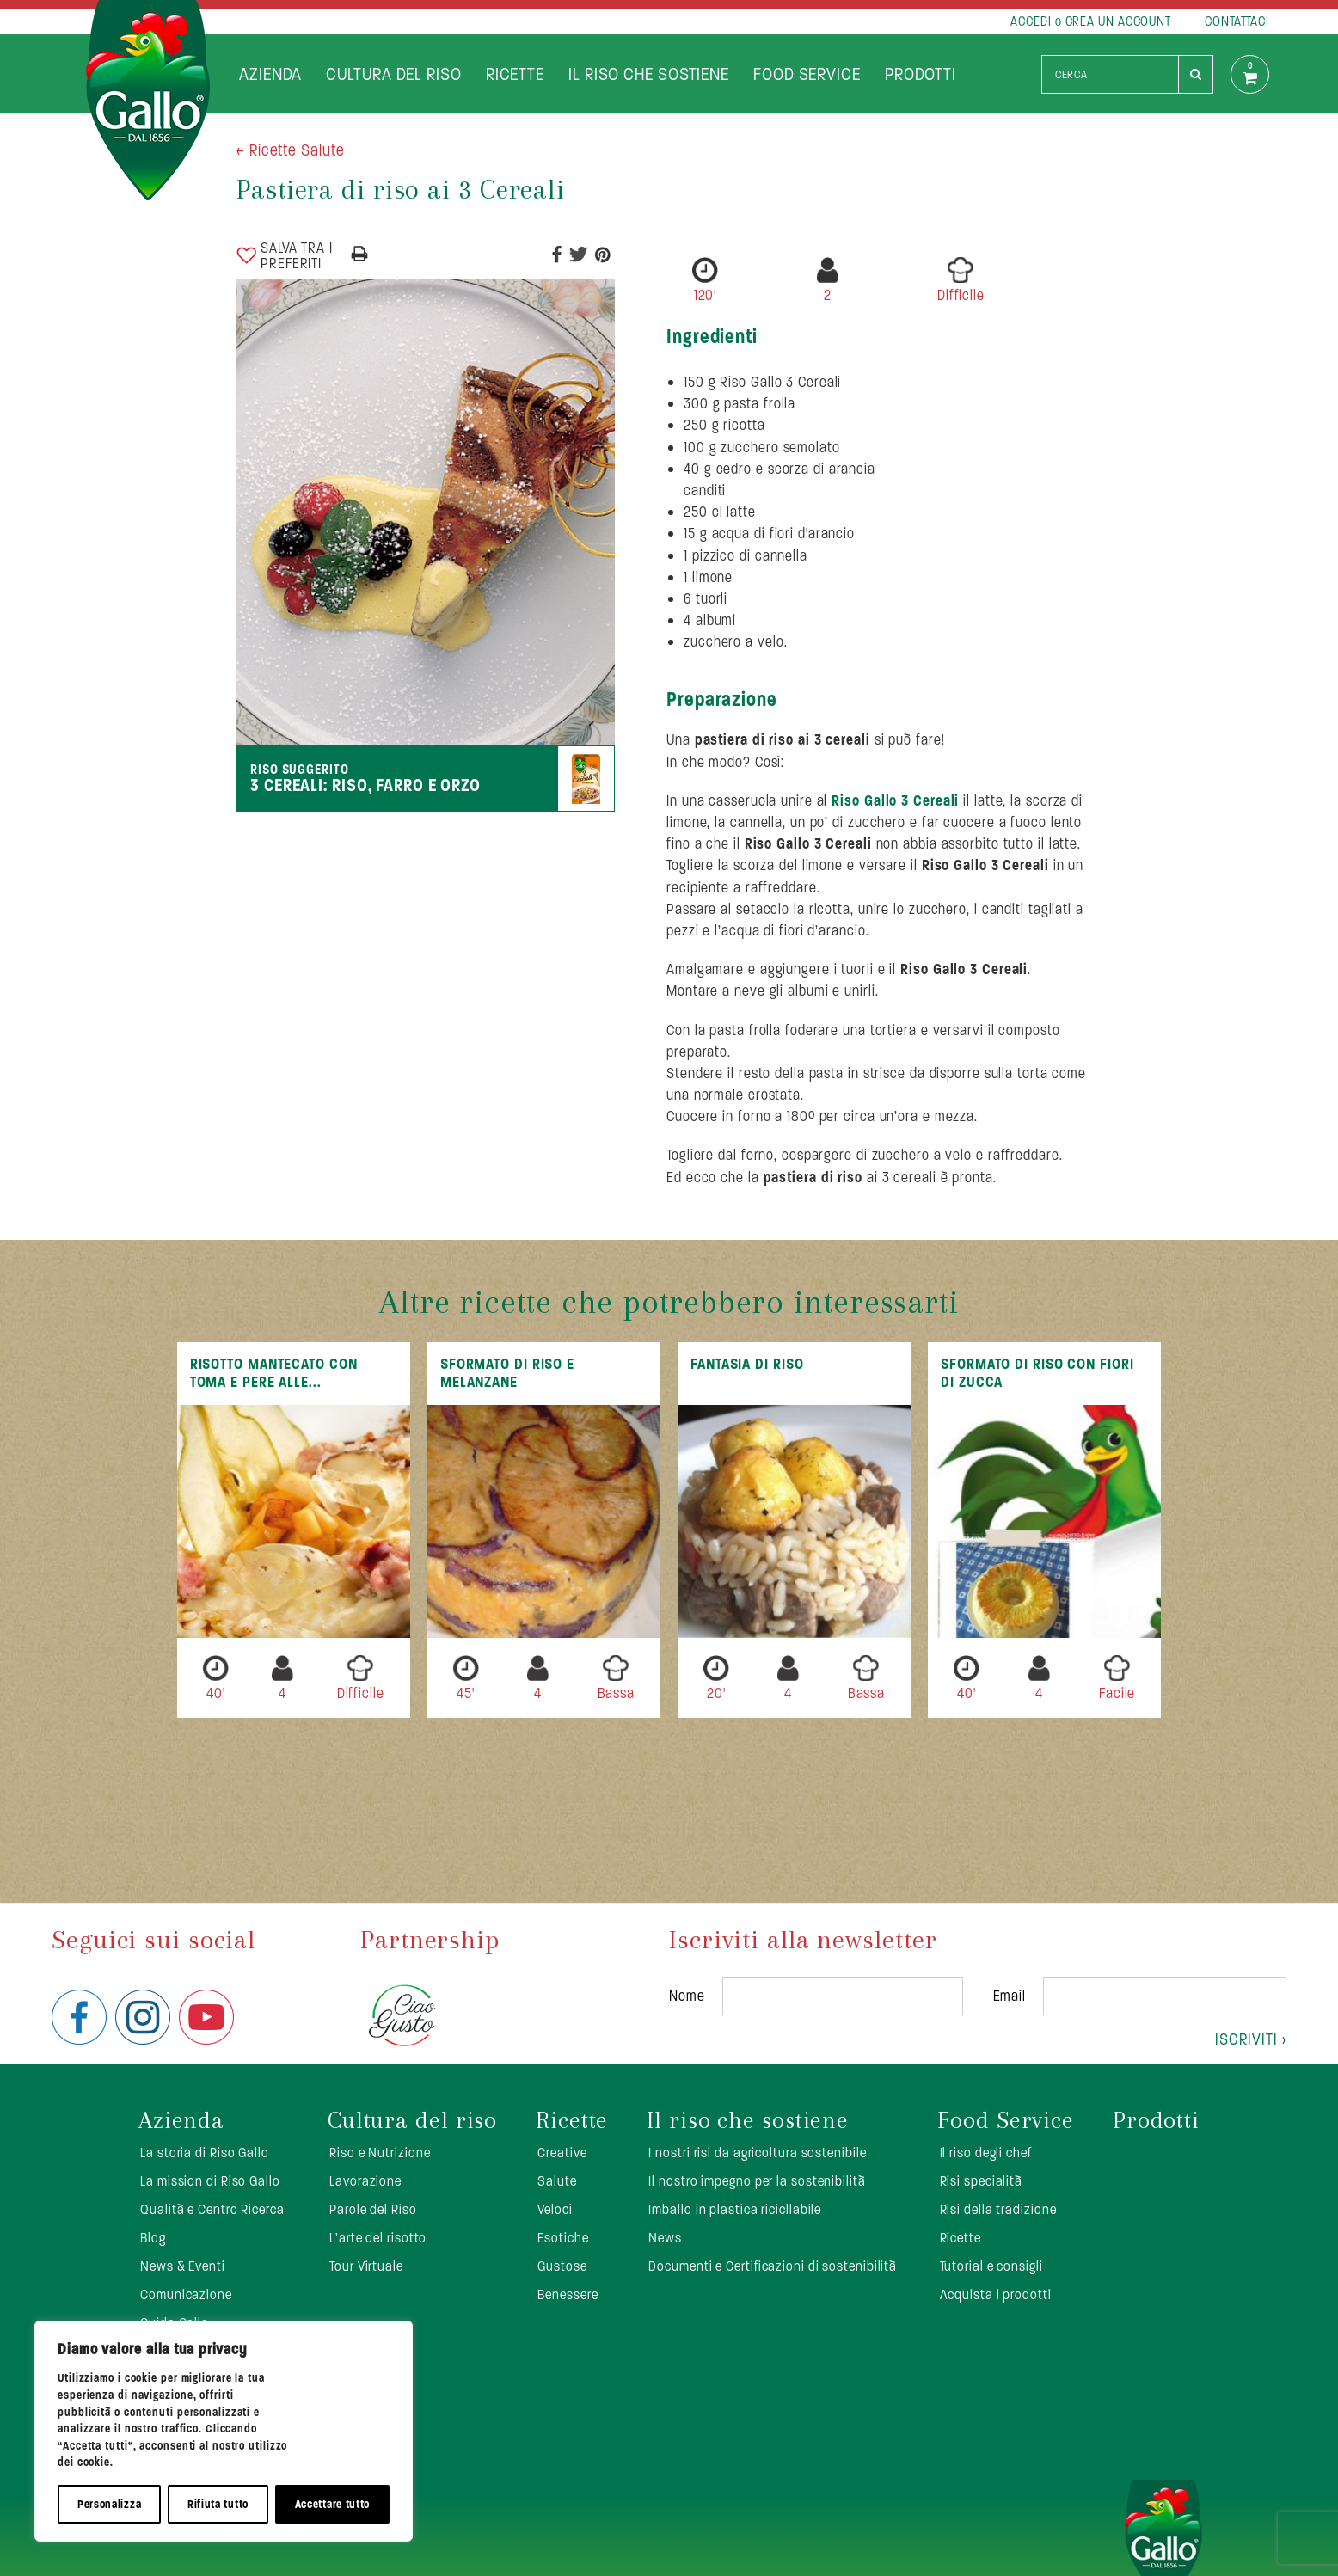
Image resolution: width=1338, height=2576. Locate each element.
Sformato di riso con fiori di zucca (1037, 1373)
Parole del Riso (373, 2209)
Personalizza (109, 2504)
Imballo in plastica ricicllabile (734, 2209)
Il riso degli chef (986, 2153)
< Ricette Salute (290, 150)
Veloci (554, 2209)
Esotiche (562, 2238)
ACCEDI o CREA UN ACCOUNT (1090, 21)
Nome (687, 1995)
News (665, 2238)
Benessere (567, 2294)
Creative (561, 2153)
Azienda (270, 73)
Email (1010, 1995)
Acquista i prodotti (996, 2294)
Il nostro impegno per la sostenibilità (756, 2181)
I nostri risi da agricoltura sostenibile (757, 2153)
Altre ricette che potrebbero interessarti (669, 1302)
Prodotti (920, 73)
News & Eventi (182, 2266)
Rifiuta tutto (218, 2504)
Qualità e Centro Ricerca (212, 2209)
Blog (153, 2238)
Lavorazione (365, 2181)
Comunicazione (186, 2294)
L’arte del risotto (378, 2238)
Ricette (515, 73)
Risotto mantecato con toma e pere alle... (274, 1373)
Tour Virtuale (366, 2266)
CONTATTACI (1237, 21)
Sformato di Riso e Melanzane (507, 1373)
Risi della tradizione (998, 2209)
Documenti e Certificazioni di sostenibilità (772, 2266)
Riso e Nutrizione (379, 2153)
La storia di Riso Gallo (204, 2153)
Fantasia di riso (746, 1363)
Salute (556, 2181)
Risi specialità (981, 2181)
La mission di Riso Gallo (210, 2181)
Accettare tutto (333, 2504)
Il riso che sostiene (648, 73)
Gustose (561, 2266)
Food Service (807, 73)
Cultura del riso (393, 73)
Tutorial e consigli (991, 2266)
